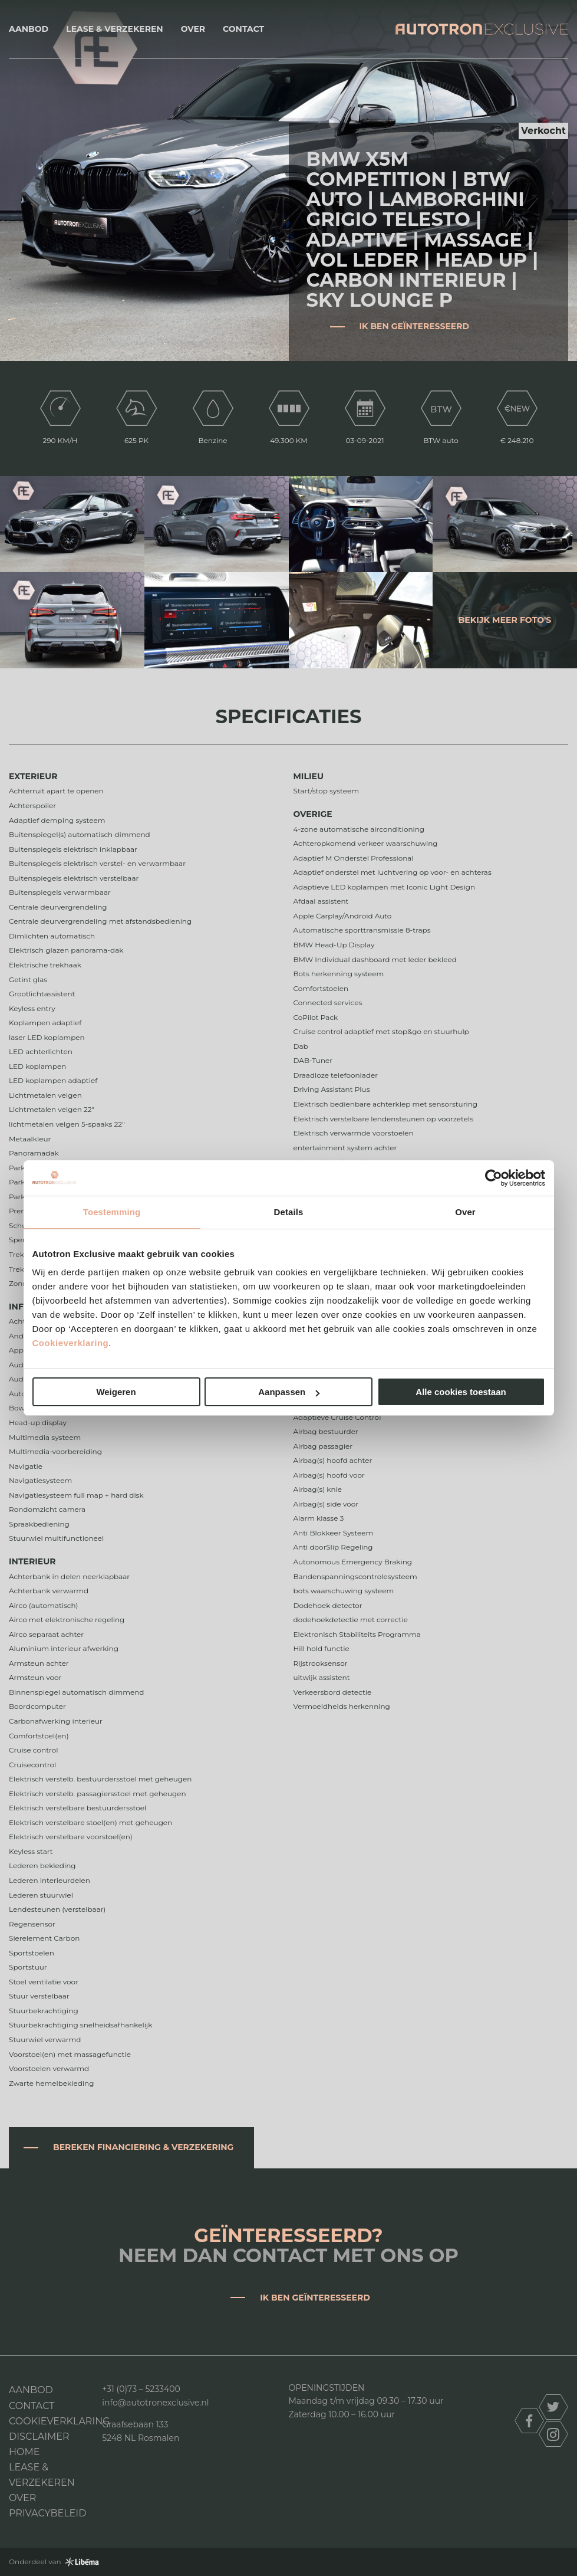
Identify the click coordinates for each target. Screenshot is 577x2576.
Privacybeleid (47, 2513)
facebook (529, 2420)
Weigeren (116, 1392)
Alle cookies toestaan (461, 1392)
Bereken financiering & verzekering (143, 2147)
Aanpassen (288, 1392)
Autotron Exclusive (481, 29)
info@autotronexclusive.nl (155, 2402)
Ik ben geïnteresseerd (415, 326)
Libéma (82, 2562)
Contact (243, 29)
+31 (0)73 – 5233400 (141, 2389)
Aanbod (28, 29)
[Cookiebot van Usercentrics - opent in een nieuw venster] (493, 1178)
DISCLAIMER (39, 2436)
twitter (553, 2407)
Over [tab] (465, 1212)
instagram (553, 2434)
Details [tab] (289, 1212)
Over (193, 29)
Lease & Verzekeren (114, 29)
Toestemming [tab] (112, 1212)
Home (24, 2451)
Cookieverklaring (70, 1343)
